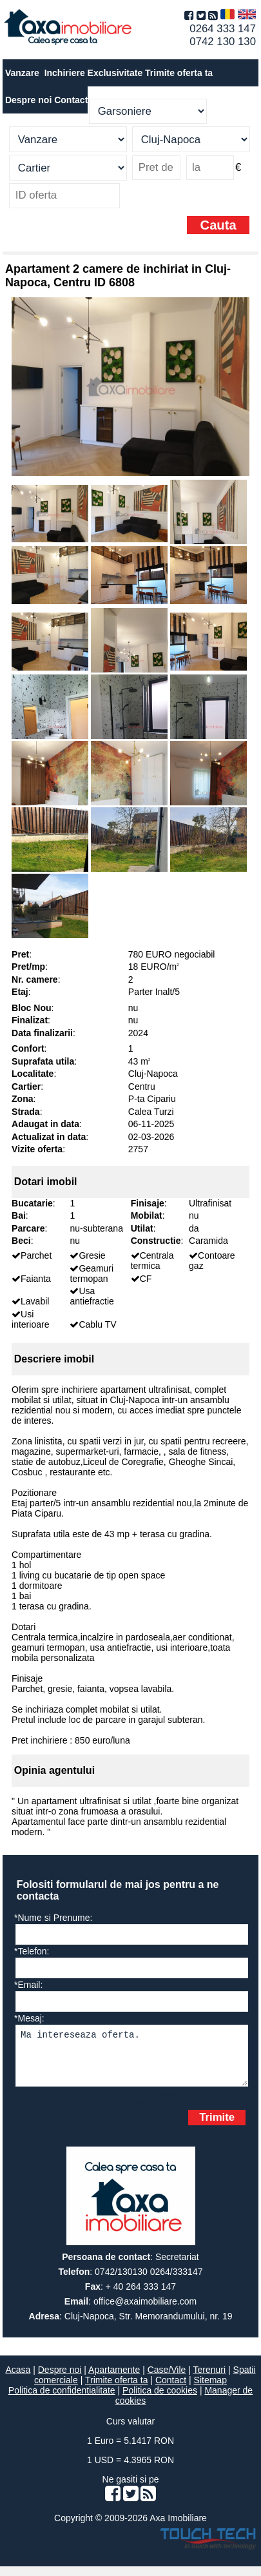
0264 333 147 (222, 29)
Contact (71, 100)
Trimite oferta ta (179, 73)
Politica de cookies (159, 2400)
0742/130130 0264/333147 (148, 2281)
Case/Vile (167, 2379)
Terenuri (209, 2379)
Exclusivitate (115, 73)
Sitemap (210, 2389)
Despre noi (60, 2379)
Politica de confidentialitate (61, 2400)
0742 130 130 (222, 41)
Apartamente (114, 2379)
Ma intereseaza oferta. (131, 2060)
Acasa (17, 2379)
